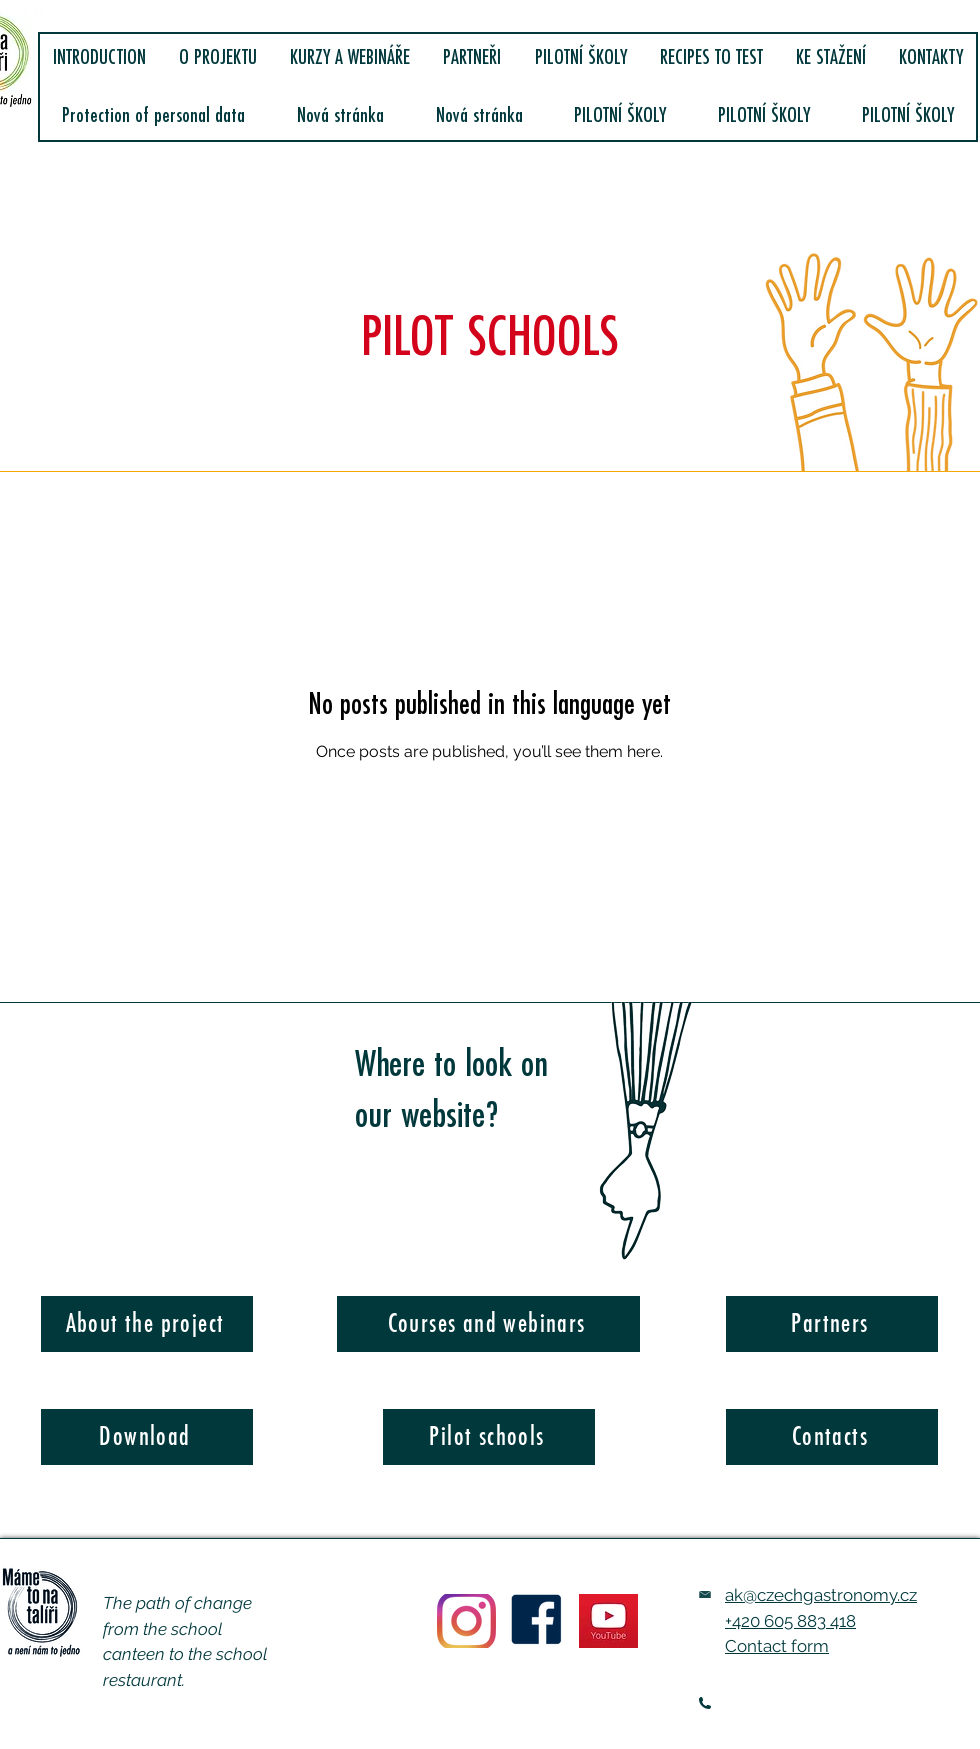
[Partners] (832, 1324)
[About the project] (147, 1324)
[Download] (147, 1437)
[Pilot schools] (489, 1437)
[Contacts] (832, 1437)
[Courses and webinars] (488, 1324)
